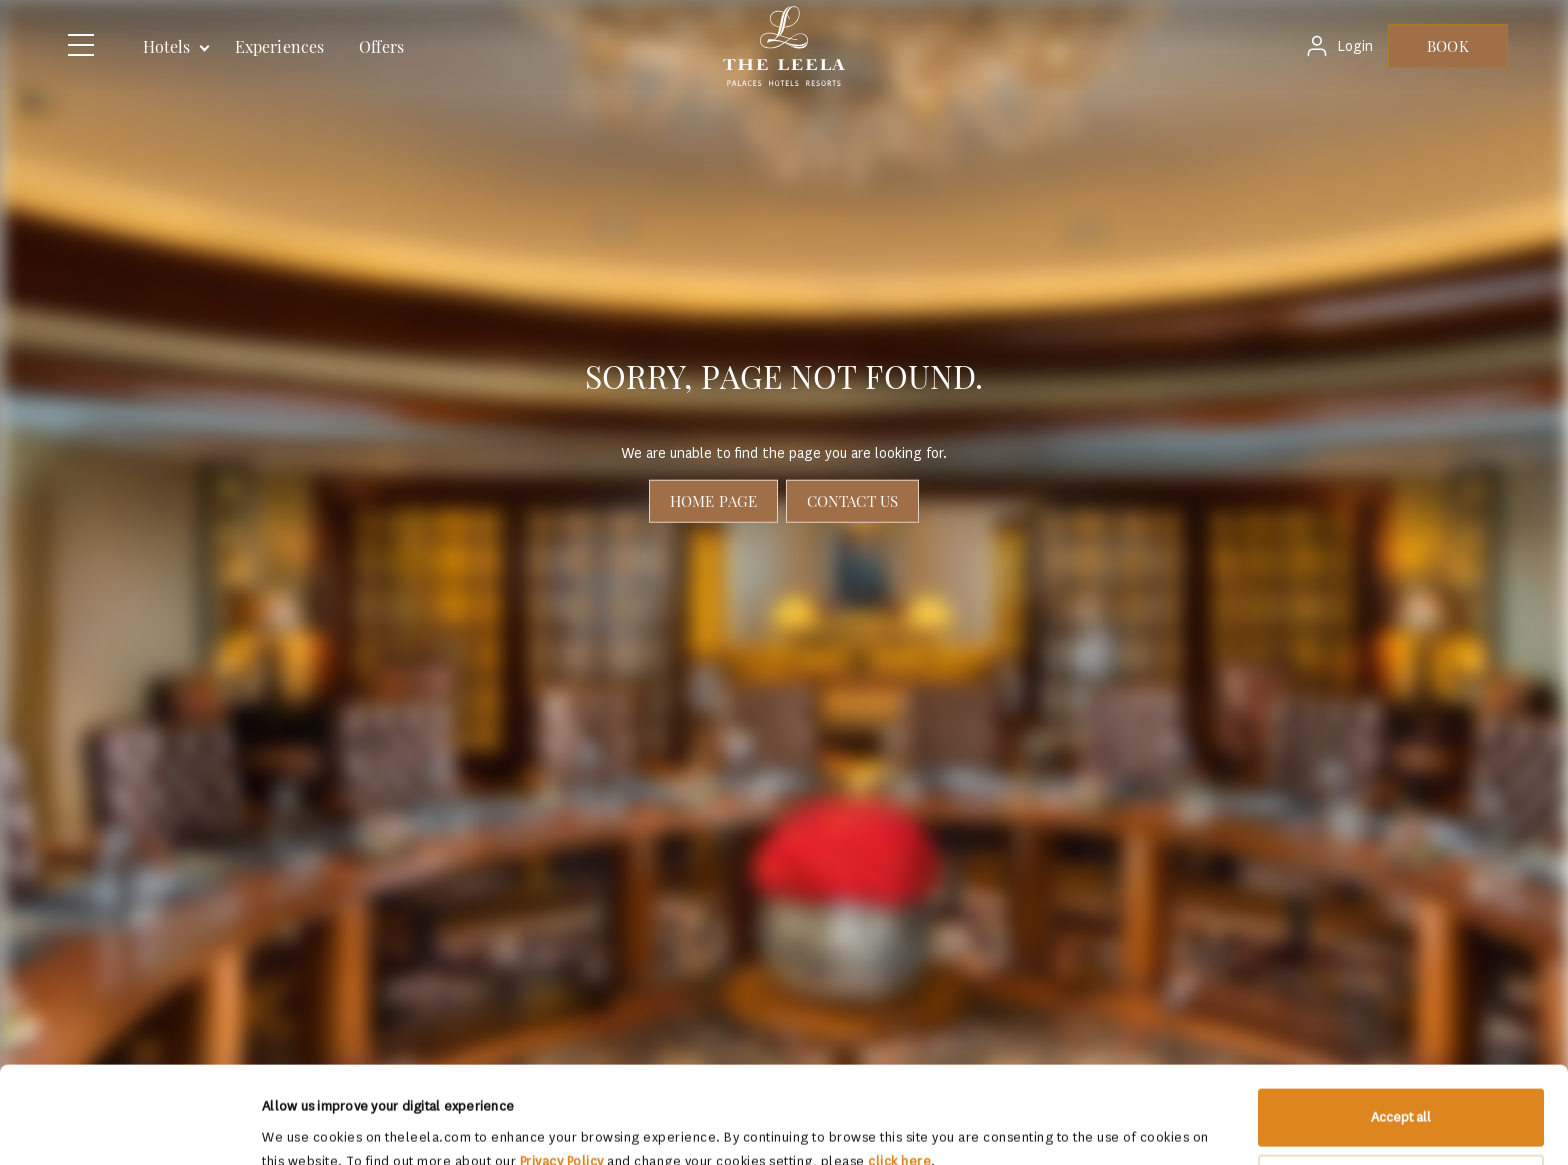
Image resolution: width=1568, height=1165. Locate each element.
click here (899, 1070)
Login (1355, 46)
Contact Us (852, 501)
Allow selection (1402, 1091)
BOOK (1447, 46)
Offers (381, 46)
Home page (713, 501)
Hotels (167, 46)
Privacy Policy (562, 1070)
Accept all (1401, 1026)
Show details (300, 1125)
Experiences (279, 46)
